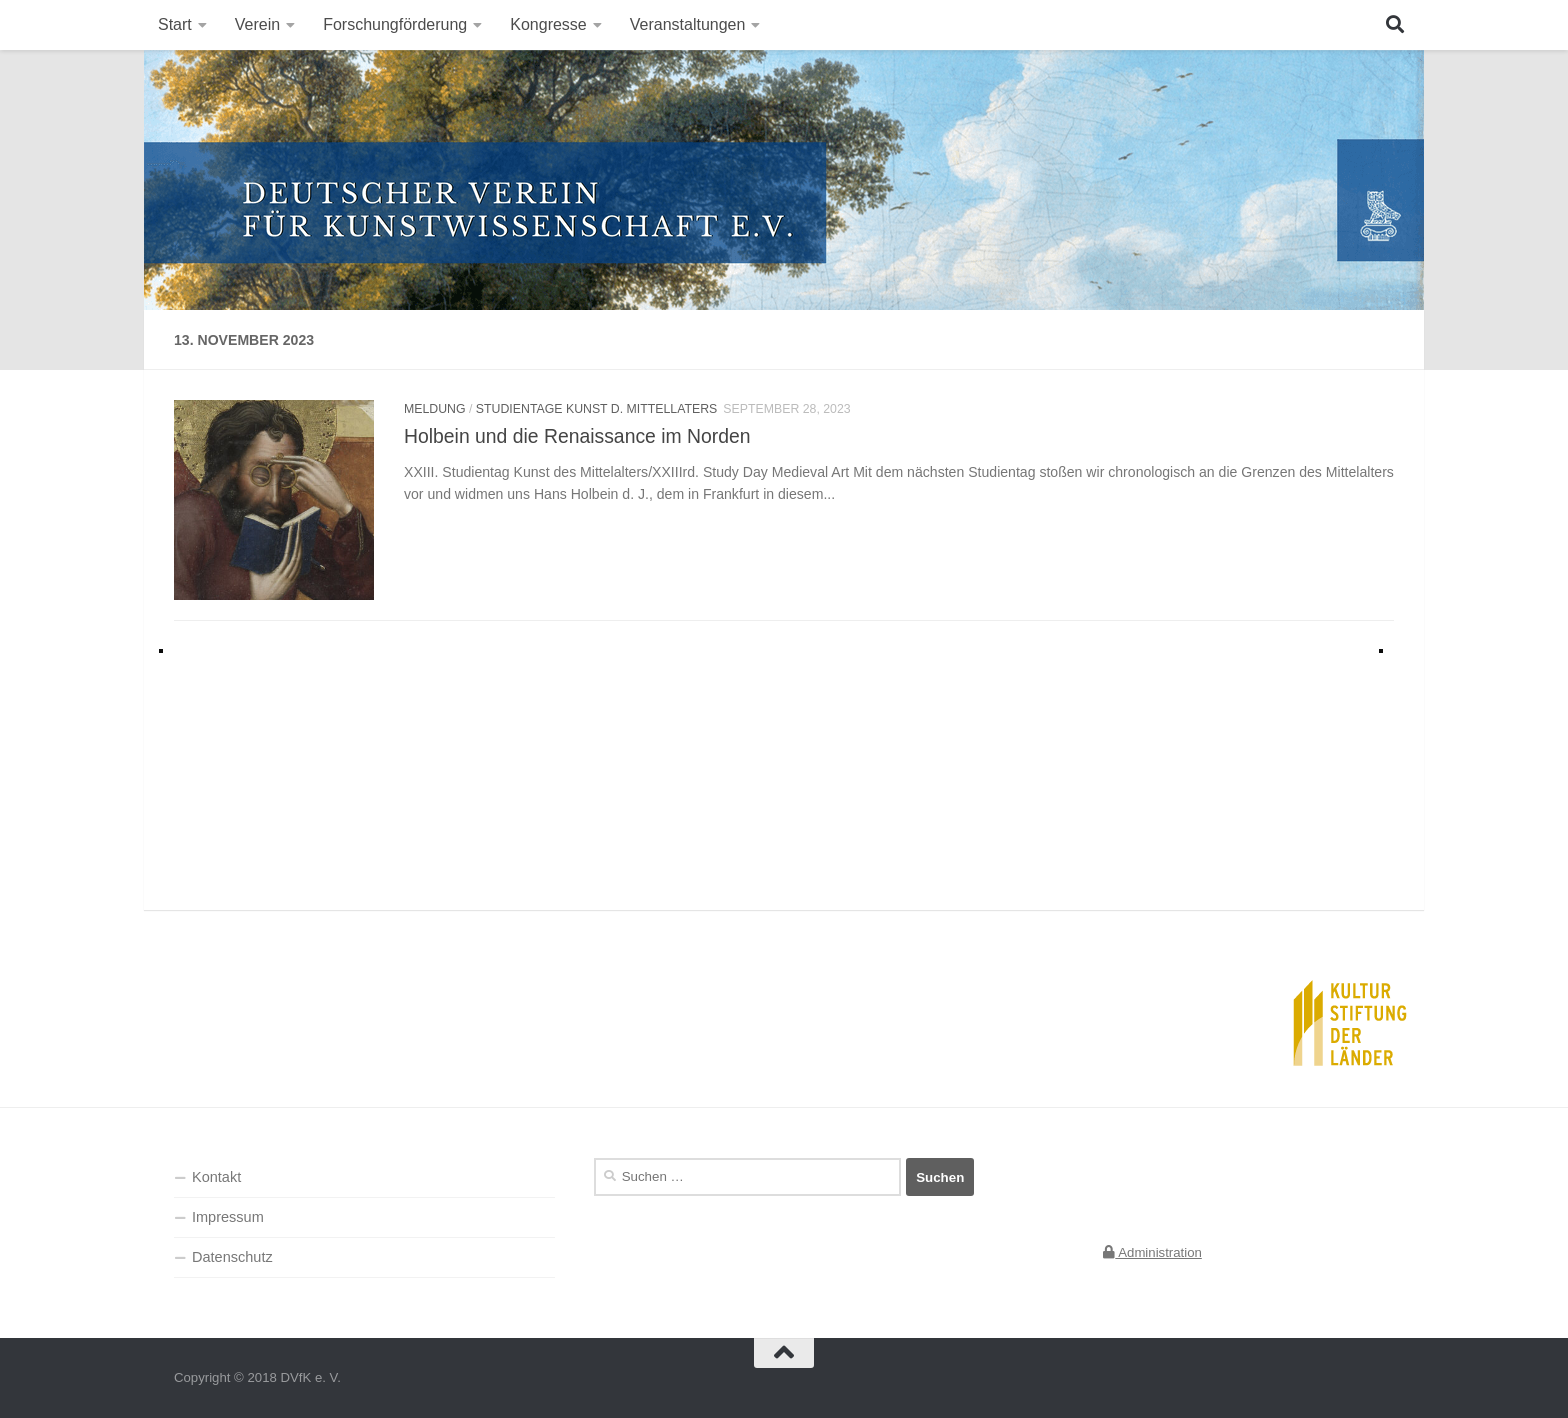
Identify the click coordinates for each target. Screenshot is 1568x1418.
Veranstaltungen (688, 24)
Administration (1152, 1252)
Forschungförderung (395, 24)
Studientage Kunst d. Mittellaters (597, 409)
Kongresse (548, 24)
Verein (257, 24)
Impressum (228, 1217)
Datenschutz (232, 1257)
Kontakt (216, 1177)
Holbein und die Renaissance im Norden (577, 436)
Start (175, 24)
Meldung (435, 409)
